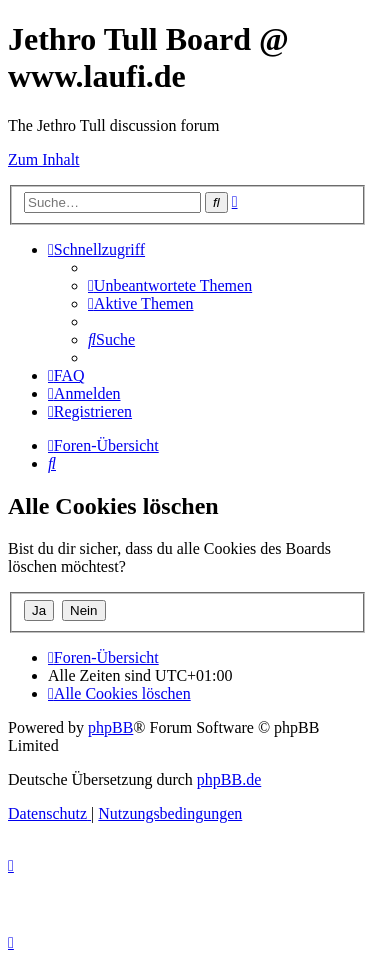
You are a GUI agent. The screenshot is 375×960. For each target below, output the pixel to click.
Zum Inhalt (44, 159)
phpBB (110, 727)
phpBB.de (229, 779)
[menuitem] (170, 285)
